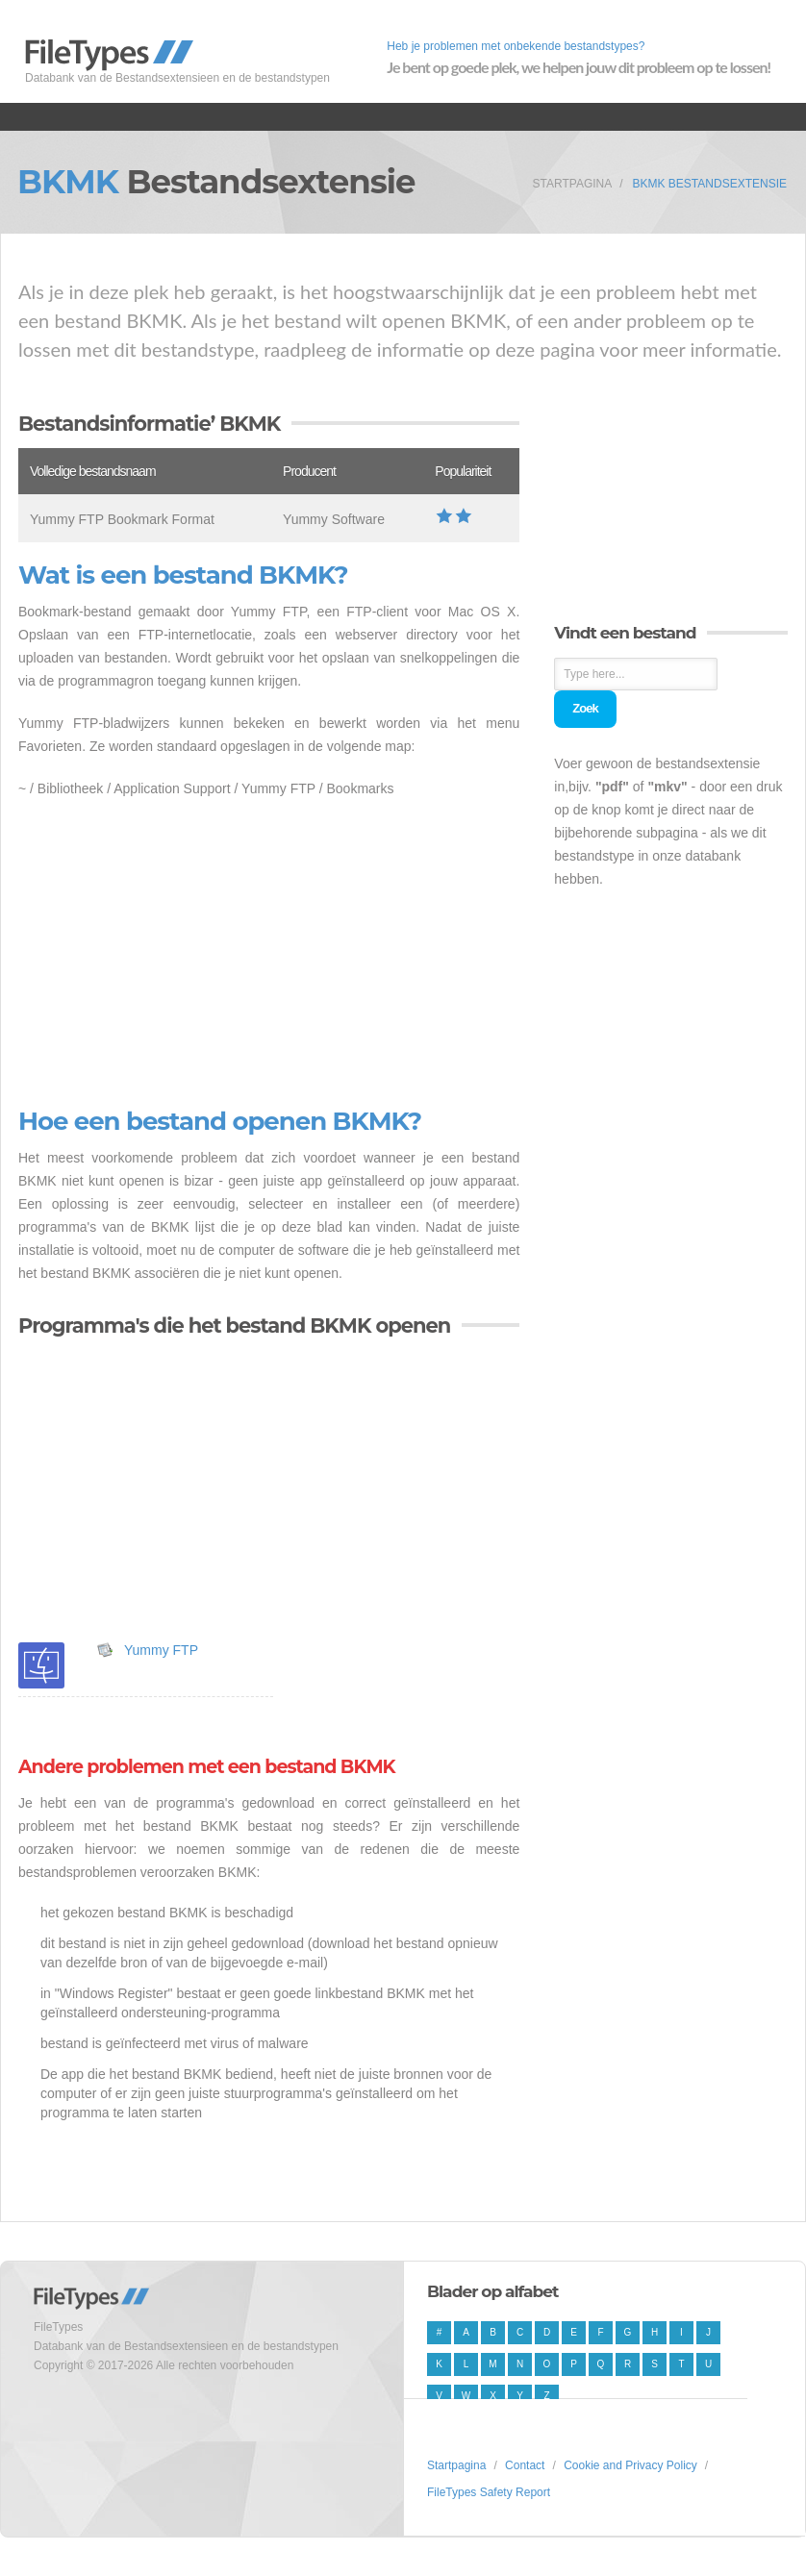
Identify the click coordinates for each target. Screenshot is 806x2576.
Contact (524, 2465)
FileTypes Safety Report (488, 2492)
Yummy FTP (161, 1650)
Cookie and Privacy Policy (630, 2465)
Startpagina (573, 183)
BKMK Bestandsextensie (710, 183)
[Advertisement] (268, 953)
